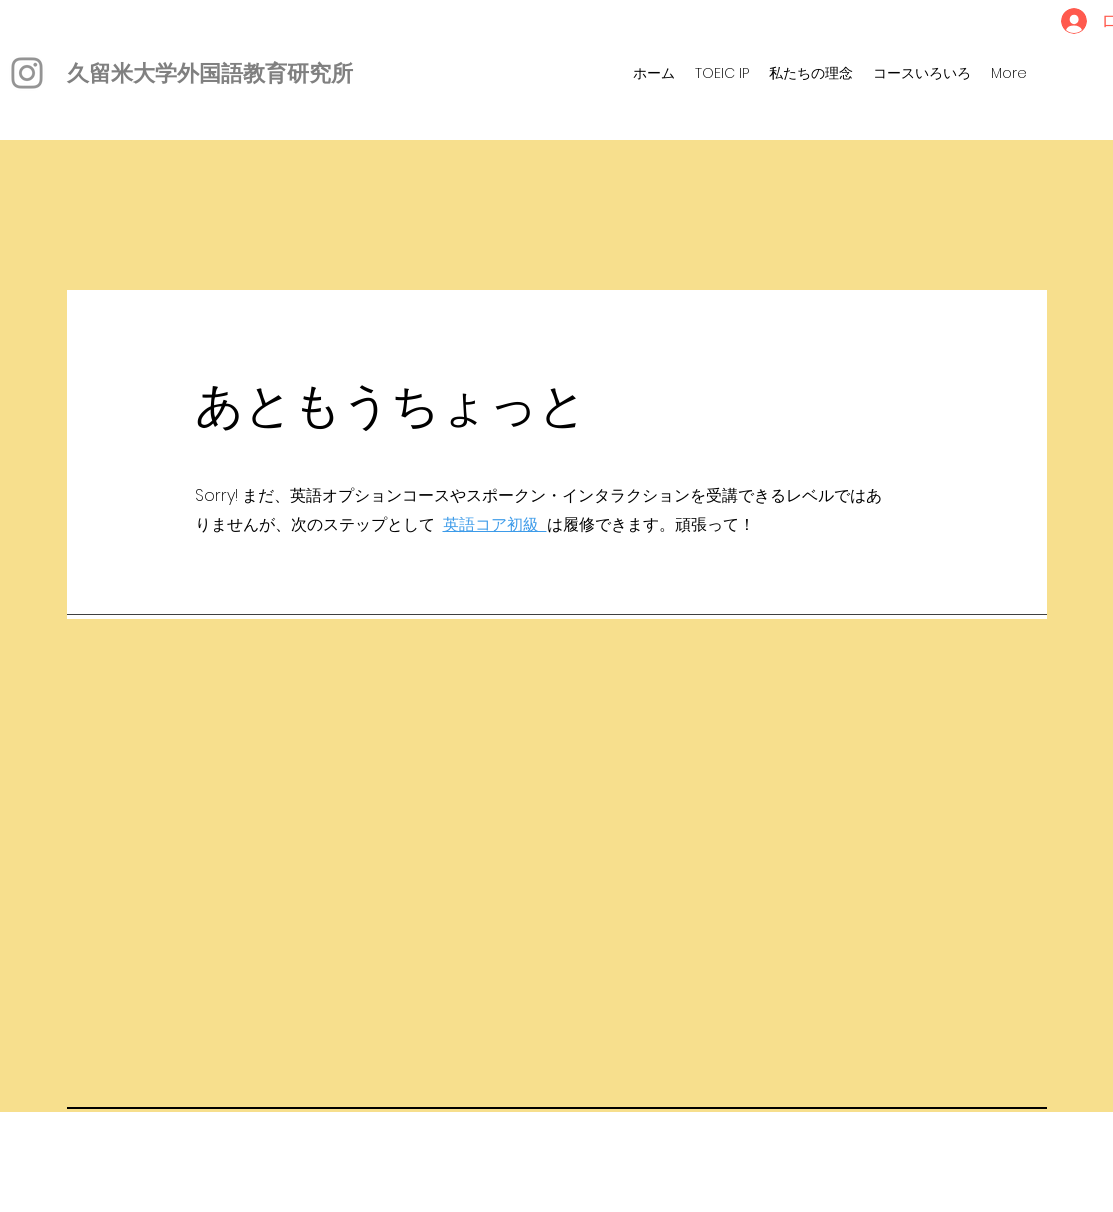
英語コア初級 (495, 524)
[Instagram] (27, 73)
